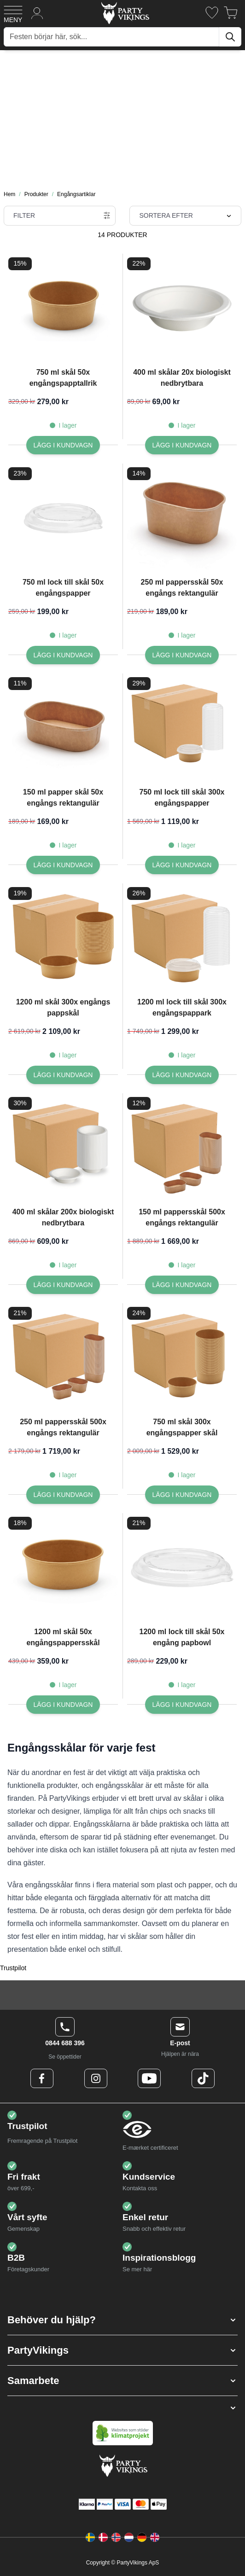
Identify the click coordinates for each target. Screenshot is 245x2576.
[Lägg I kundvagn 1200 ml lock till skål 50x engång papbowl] (182, 1704)
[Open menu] (13, 12)
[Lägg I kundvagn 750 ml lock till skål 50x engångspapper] (63, 655)
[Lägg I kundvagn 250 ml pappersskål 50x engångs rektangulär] (182, 655)
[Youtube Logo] (149, 2078)
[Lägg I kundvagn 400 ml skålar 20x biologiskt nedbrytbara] (182, 445)
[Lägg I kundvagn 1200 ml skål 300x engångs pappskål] (63, 1075)
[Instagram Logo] (95, 2078)
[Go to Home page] (124, 12)
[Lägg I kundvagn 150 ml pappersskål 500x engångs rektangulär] (182, 1285)
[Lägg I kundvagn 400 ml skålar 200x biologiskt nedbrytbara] (63, 1285)
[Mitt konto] (37, 12)
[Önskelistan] (211, 12)
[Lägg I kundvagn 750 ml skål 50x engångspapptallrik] (63, 445)
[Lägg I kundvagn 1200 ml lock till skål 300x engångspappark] (182, 1075)
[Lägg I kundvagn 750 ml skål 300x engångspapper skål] (182, 1494)
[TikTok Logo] (203, 2078)
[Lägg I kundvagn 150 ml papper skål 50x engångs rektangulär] (63, 865)
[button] (122, 2320)
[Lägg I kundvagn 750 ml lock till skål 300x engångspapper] (182, 865)
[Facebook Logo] (41, 2078)
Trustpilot (13, 1968)
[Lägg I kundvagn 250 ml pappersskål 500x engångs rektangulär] (63, 1494)
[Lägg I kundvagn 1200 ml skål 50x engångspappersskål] (63, 1704)
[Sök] (230, 36)
